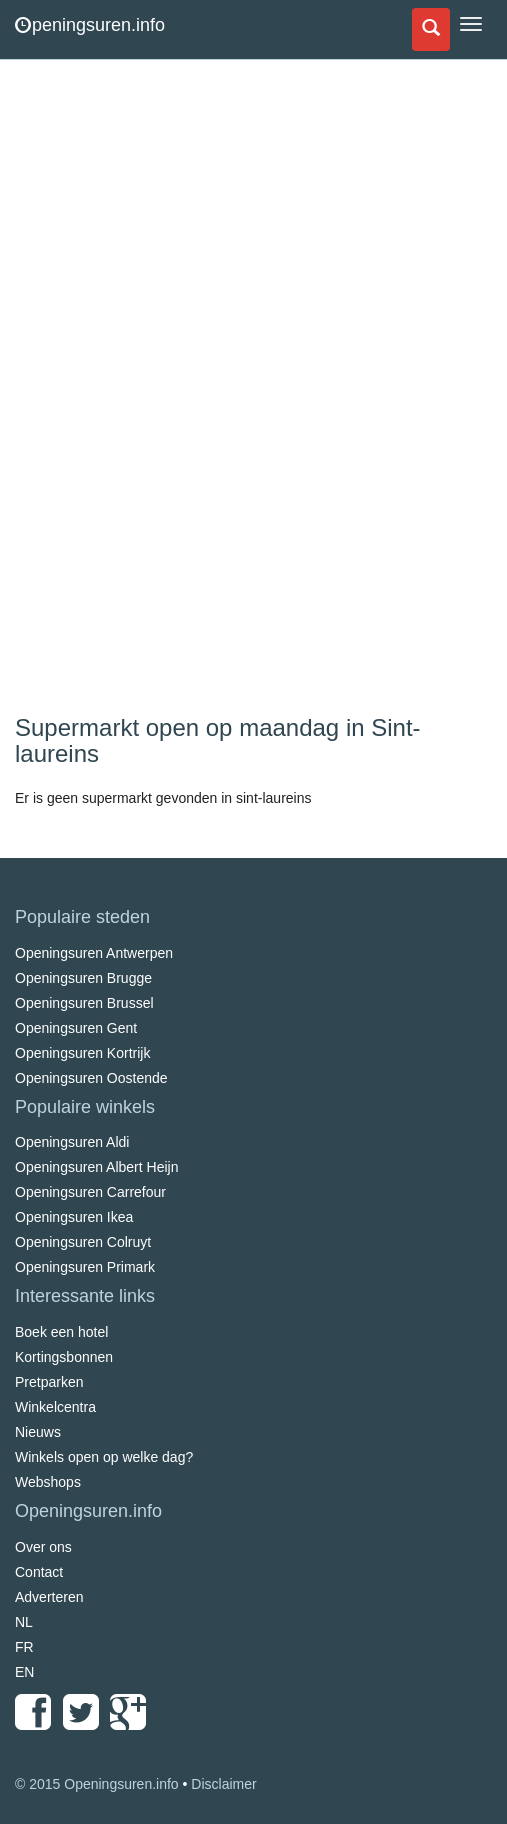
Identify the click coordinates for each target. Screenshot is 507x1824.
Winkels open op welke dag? (104, 1457)
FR (24, 1647)
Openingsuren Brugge (83, 978)
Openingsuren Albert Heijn (96, 1167)
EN (24, 1672)
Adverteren (49, 1597)
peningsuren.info (90, 25)
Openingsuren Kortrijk (82, 1053)
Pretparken (49, 1382)
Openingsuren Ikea (74, 1217)
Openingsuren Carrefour (90, 1192)
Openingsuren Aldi (72, 1142)
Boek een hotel (61, 1332)
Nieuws (38, 1432)
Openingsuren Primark (85, 1267)
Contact (39, 1572)
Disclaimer (223, 1784)
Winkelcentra (55, 1407)
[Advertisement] (165, 390)
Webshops (48, 1482)
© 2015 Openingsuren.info (97, 1784)
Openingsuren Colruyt (83, 1242)
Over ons (43, 1547)
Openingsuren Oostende (91, 1078)
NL (24, 1622)
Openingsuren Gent (76, 1028)
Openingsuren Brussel (84, 1003)
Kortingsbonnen (64, 1357)
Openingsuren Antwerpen (94, 953)
